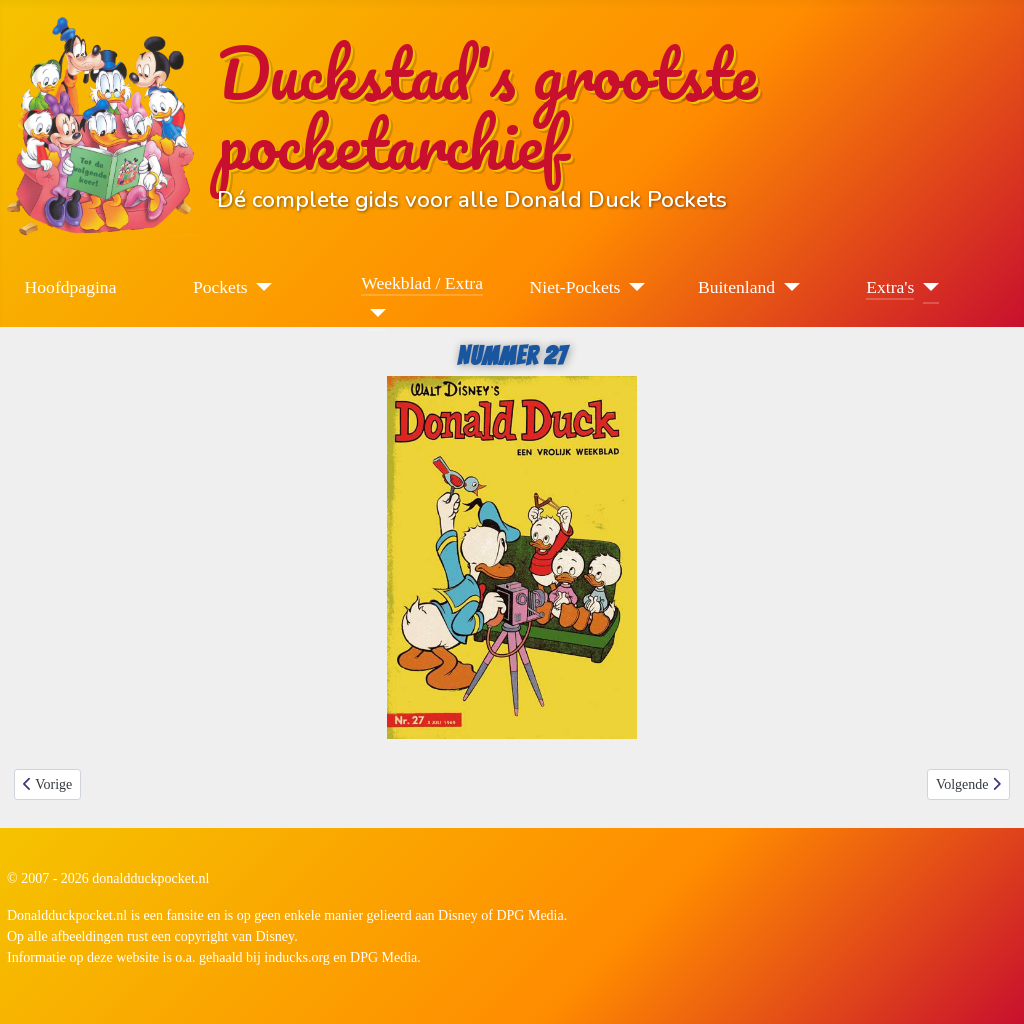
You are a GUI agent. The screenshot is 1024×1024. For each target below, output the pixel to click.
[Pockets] (260, 287)
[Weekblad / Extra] (373, 313)
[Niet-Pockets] (632, 287)
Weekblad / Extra (422, 283)
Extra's (890, 287)
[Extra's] (926, 287)
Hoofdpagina (71, 287)
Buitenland (736, 287)
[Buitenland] (787, 287)
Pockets (220, 287)
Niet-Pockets (575, 287)
